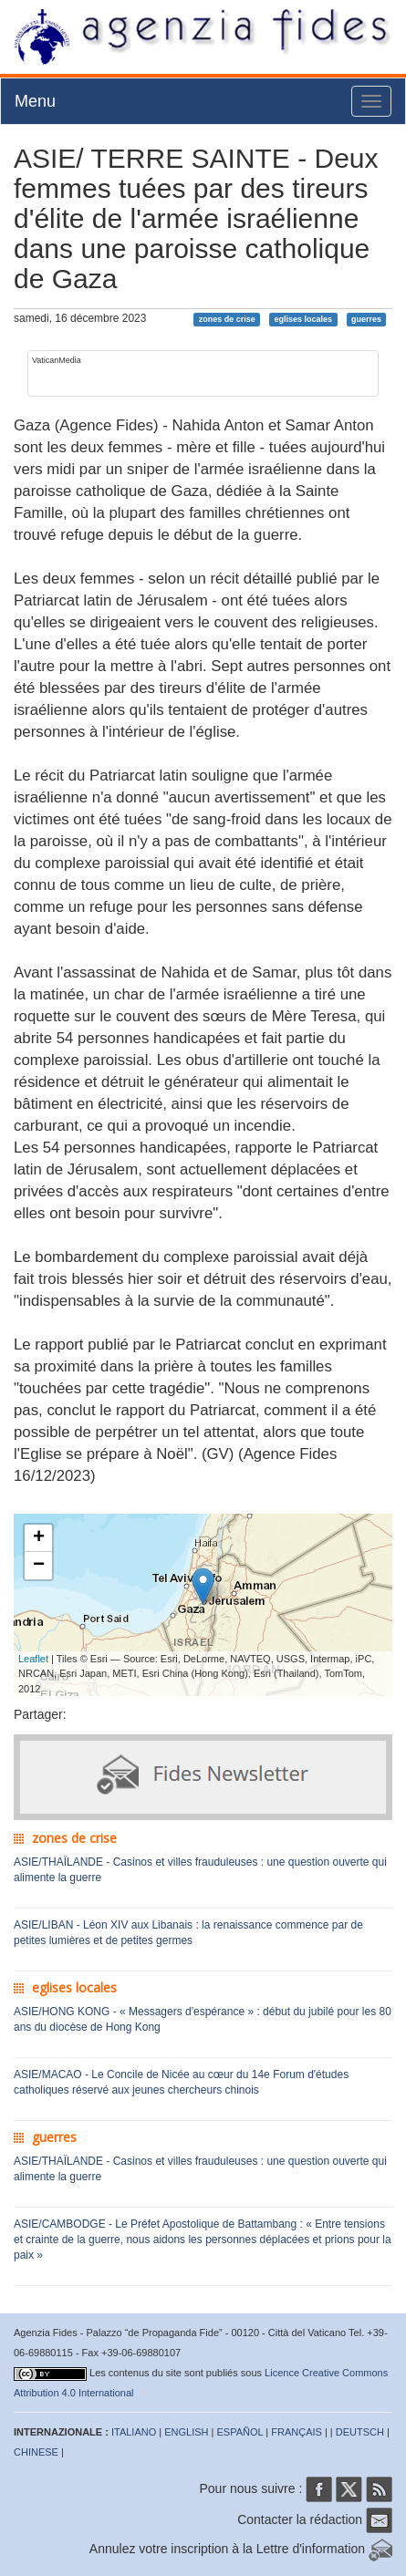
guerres (366, 319)
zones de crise (227, 319)
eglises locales (304, 319)
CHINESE (36, 2452)
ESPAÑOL (240, 2431)
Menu (35, 101)
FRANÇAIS (296, 2431)
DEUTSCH (360, 2431)
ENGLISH (186, 2431)
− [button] (39, 1565)
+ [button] (39, 1538)
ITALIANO (133, 2431)
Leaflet (33, 1658)
